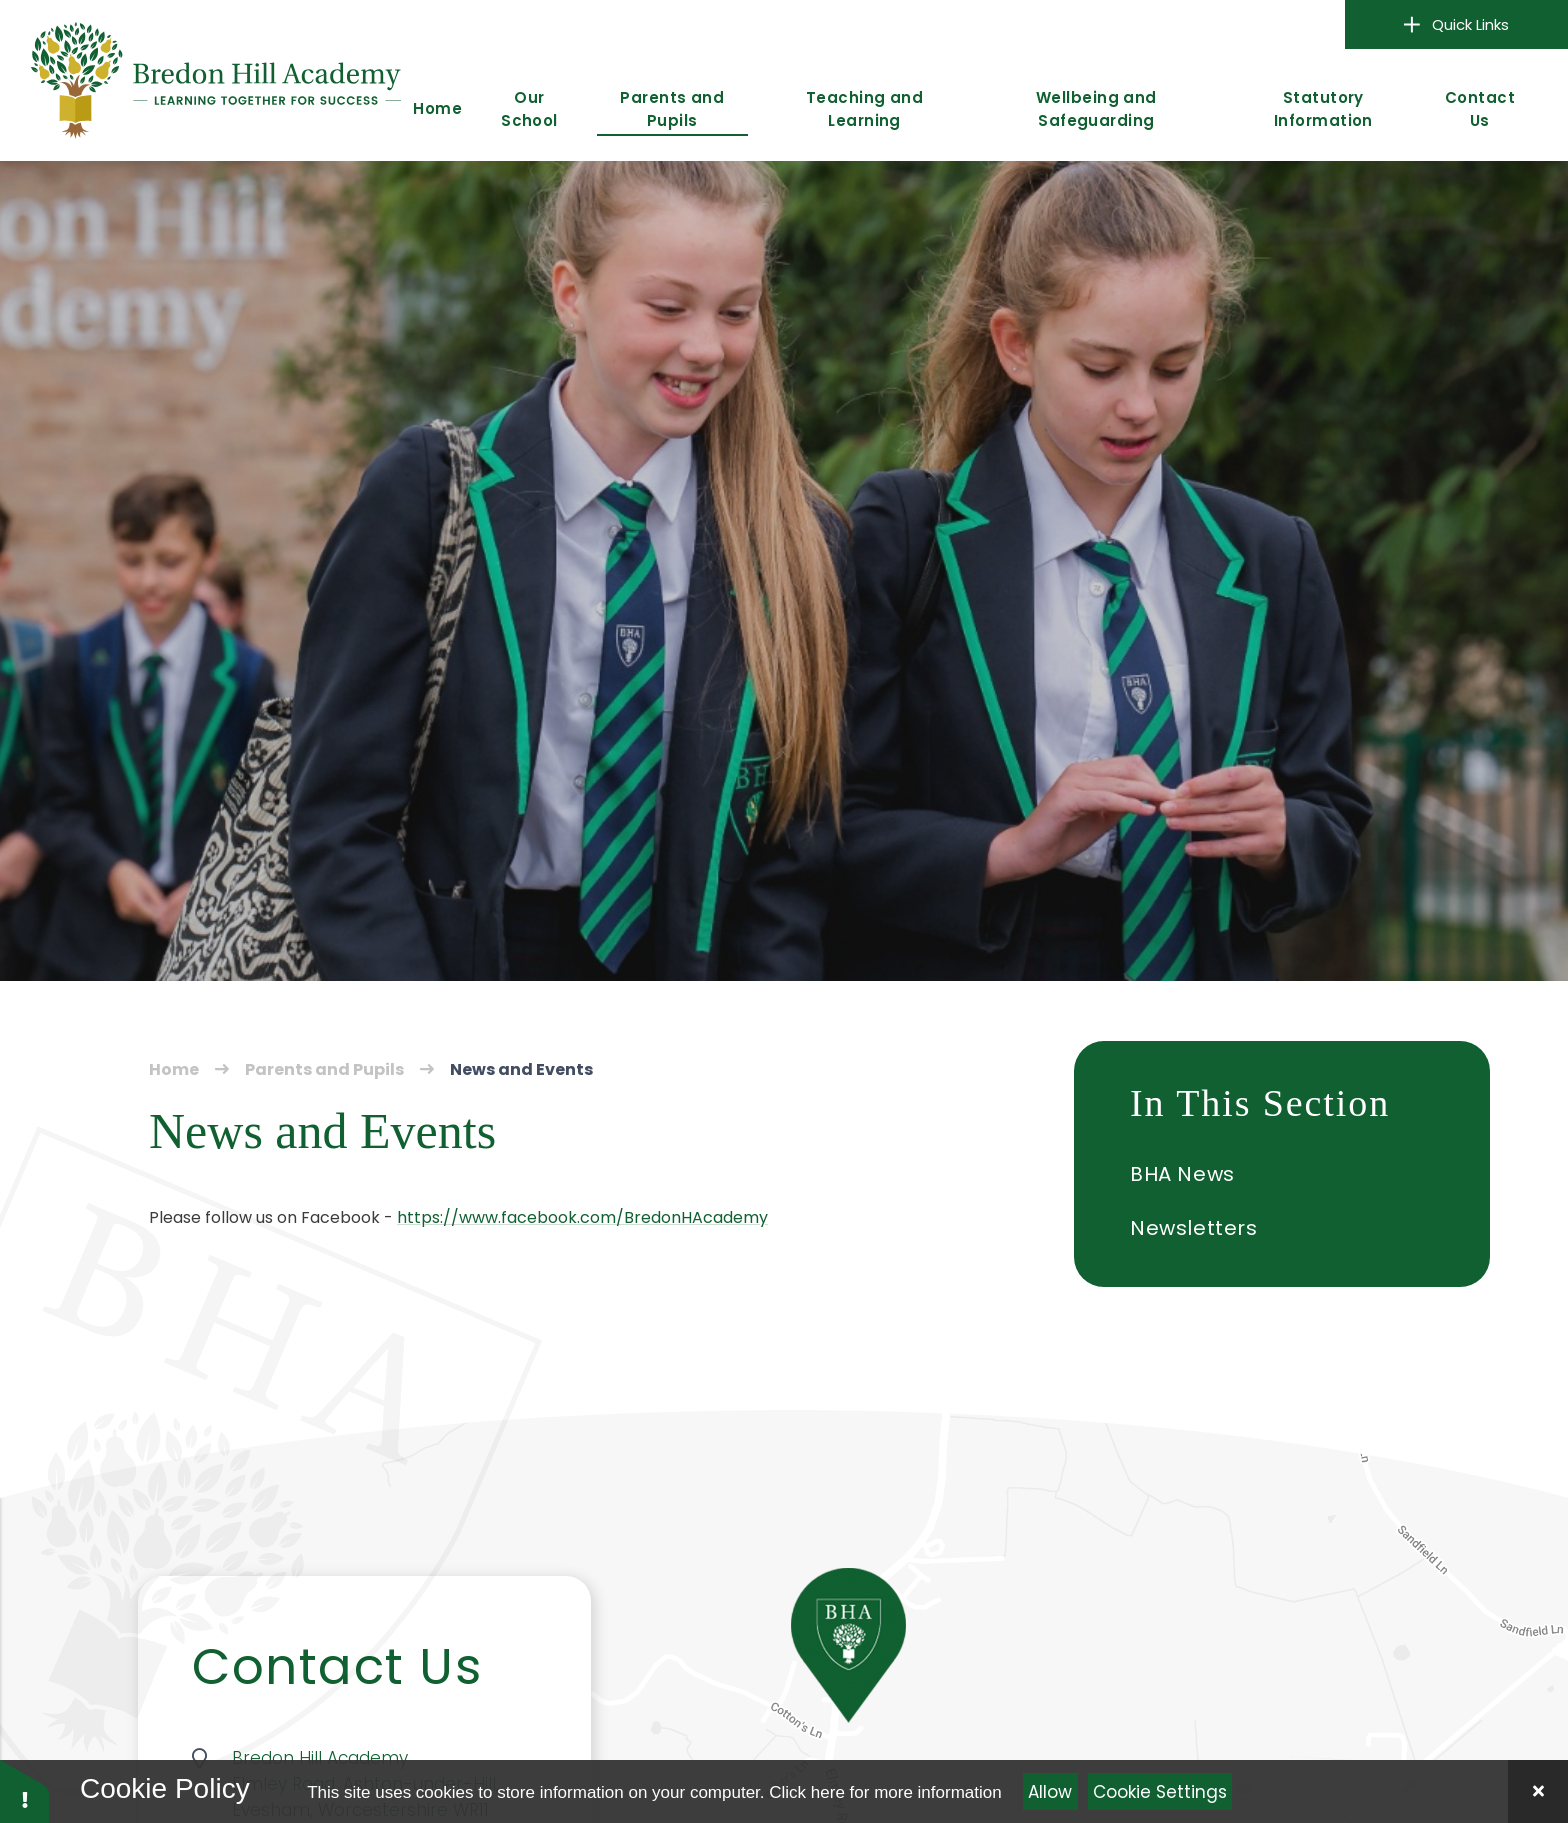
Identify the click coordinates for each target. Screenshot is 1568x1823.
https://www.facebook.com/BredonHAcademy (582, 1217)
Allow (1050, 1792)
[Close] (1538, 1791)
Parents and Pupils (324, 1069)
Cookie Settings (1160, 1792)
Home (174, 1069)
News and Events (521, 1069)
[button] (25, 1790)
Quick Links (1457, 24)
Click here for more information (885, 1792)
